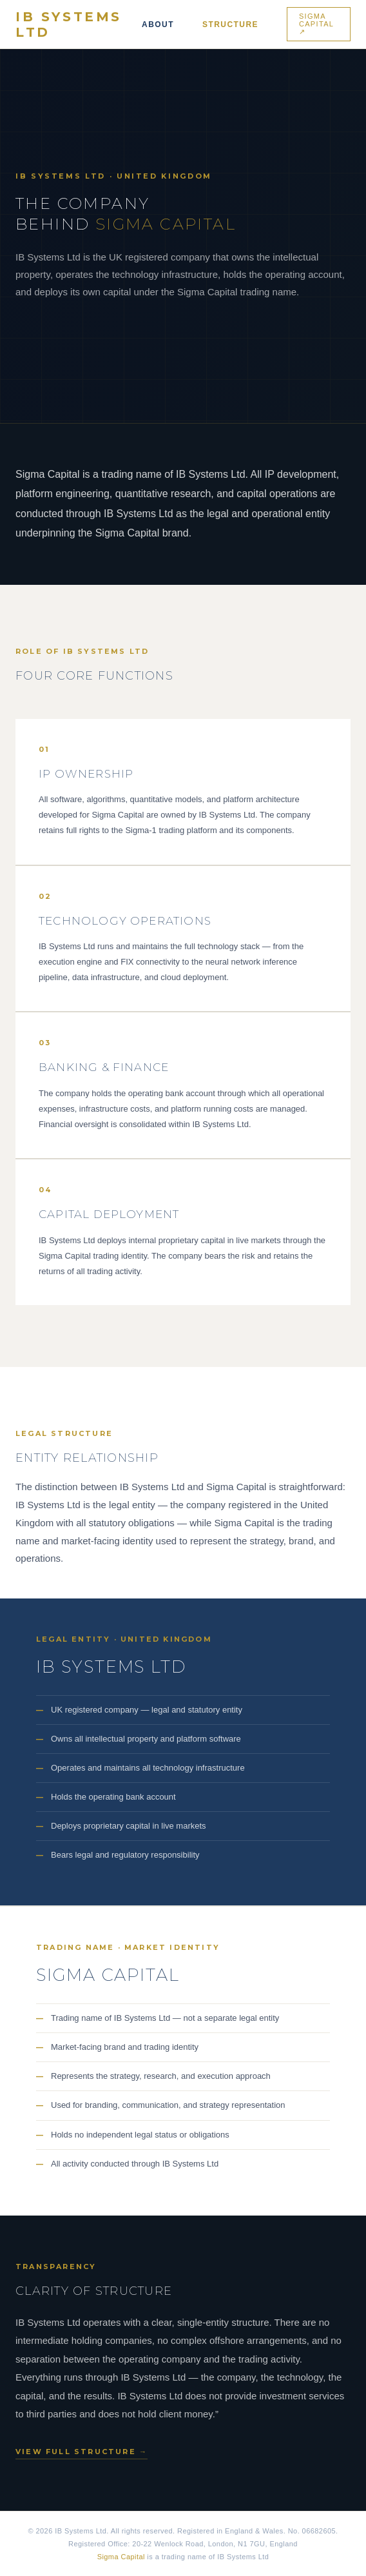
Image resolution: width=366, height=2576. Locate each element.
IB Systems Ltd (68, 24)
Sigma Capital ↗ (316, 23)
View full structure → (81, 2451)
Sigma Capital (121, 2557)
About (158, 24)
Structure (230, 24)
